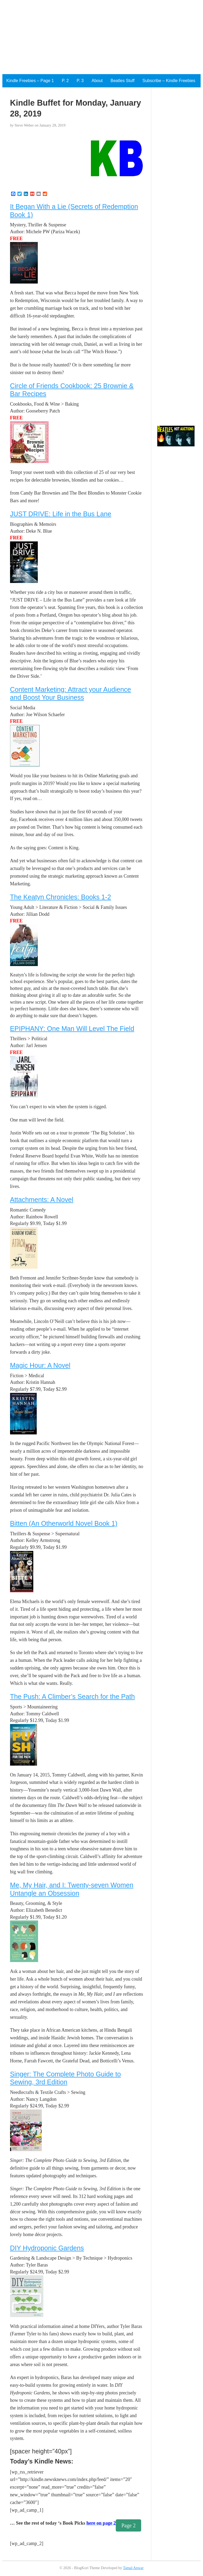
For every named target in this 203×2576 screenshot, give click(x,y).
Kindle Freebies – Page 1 (30, 80)
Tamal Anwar (133, 2568)
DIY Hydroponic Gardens (47, 2248)
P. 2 (65, 80)
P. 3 (80, 80)
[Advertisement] (101, 37)
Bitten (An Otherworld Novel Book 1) (63, 1523)
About (97, 80)
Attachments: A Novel (41, 1199)
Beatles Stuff (122, 80)
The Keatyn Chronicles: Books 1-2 (60, 897)
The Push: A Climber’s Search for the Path (72, 1696)
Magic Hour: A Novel (40, 1365)
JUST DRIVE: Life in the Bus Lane (60, 514)
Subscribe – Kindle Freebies (168, 80)
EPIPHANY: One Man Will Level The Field (72, 1028)
